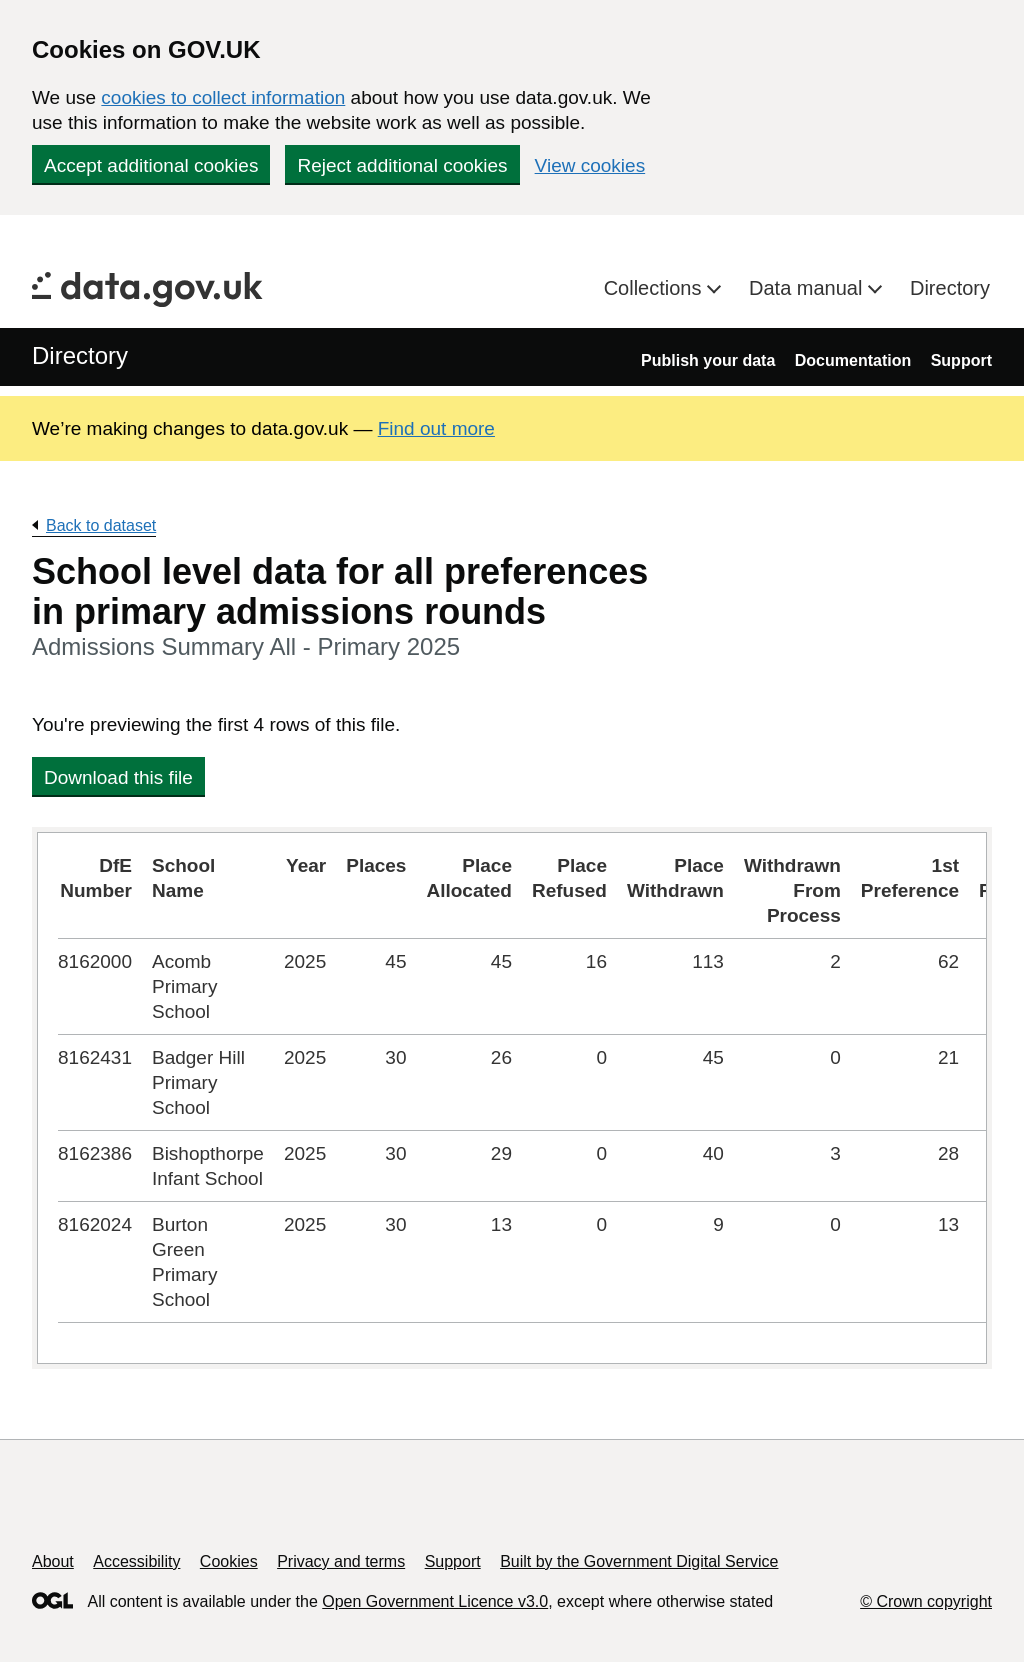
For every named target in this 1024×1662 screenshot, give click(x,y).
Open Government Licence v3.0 (435, 1601)
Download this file (118, 777)
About (53, 1561)
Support (961, 360)
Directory (950, 288)
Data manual (808, 288)
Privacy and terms (341, 1561)
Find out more (436, 428)
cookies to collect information (223, 97)
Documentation (853, 360)
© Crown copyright (926, 1601)
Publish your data (708, 360)
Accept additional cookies (151, 165)
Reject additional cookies (402, 165)
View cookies (590, 165)
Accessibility (136, 1561)
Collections (655, 288)
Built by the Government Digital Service (639, 1561)
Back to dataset (101, 525)
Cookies (229, 1561)
